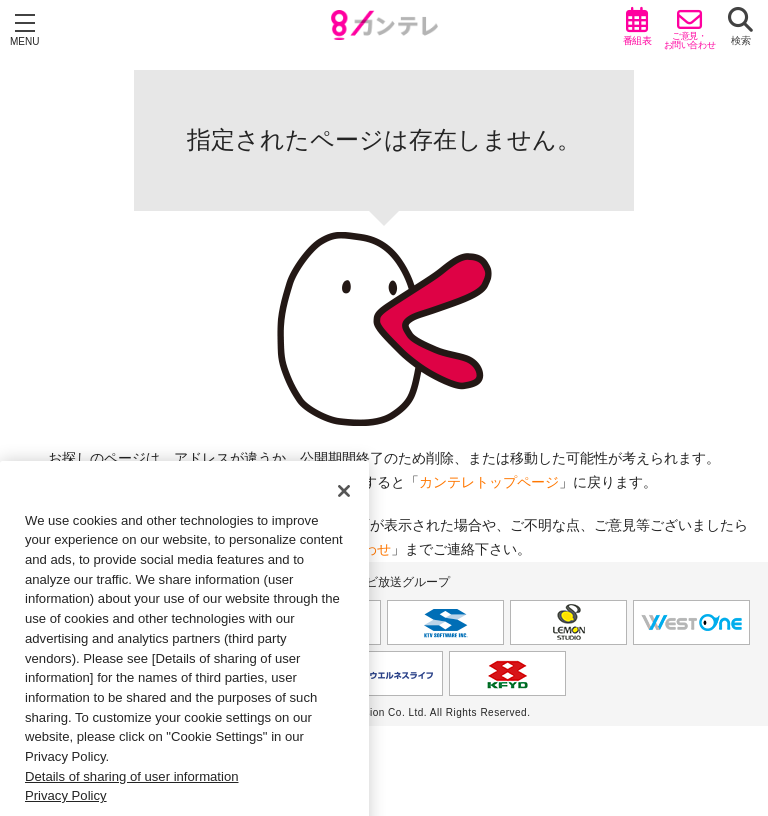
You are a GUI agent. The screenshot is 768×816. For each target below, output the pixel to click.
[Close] (344, 508)
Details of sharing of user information (132, 793)
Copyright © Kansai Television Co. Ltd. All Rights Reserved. (384, 712)
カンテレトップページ (489, 482)
